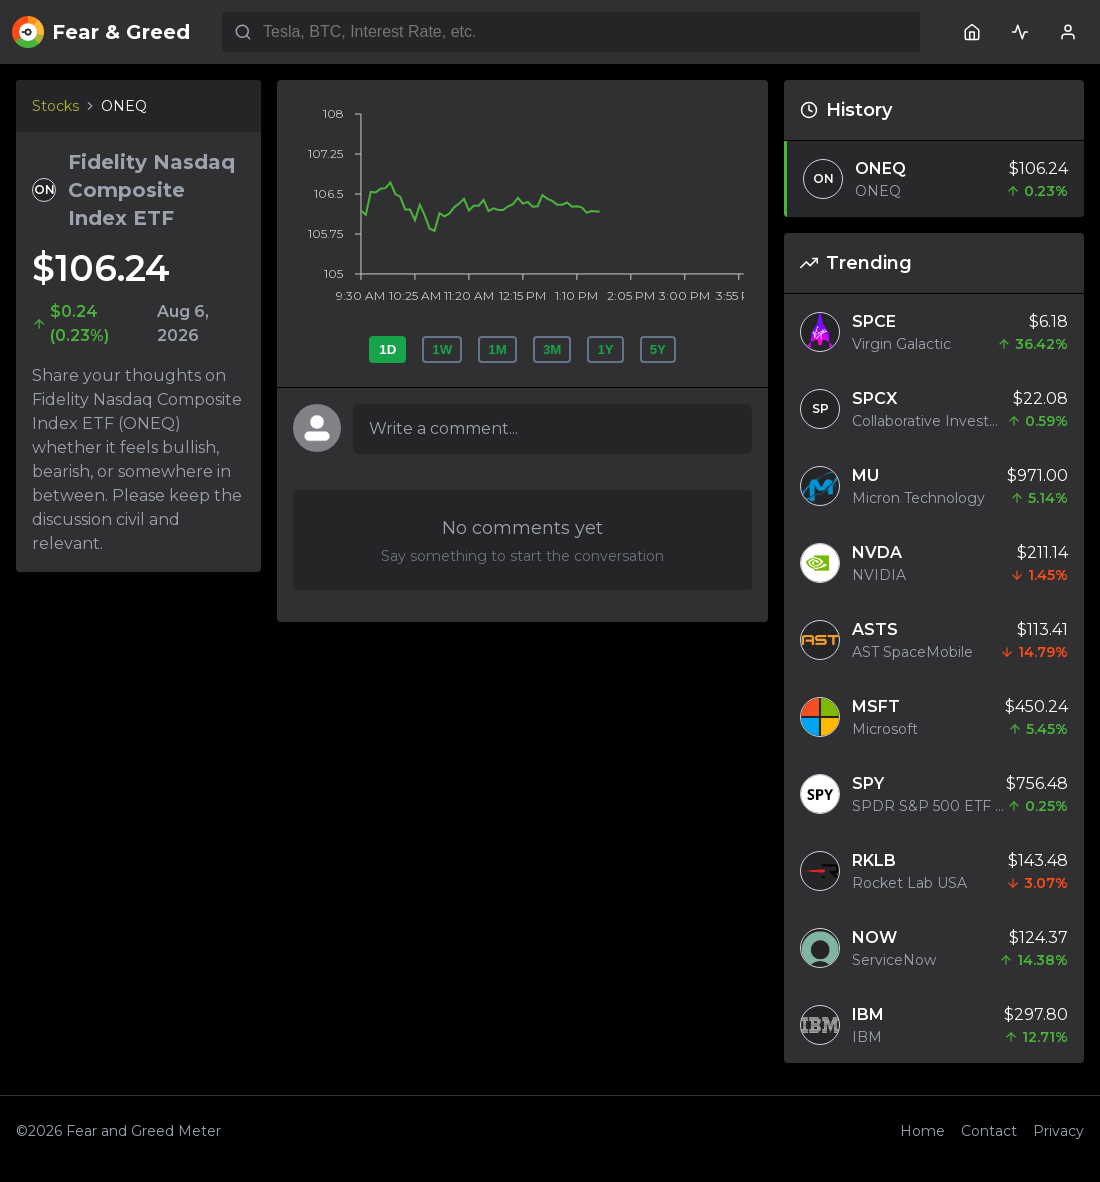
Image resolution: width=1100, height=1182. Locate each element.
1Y (605, 349)
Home (922, 1131)
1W (442, 349)
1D (387, 349)
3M (552, 349)
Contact (989, 1131)
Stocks (55, 106)
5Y (658, 349)
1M (497, 349)
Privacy (1058, 1131)
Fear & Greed (101, 32)
